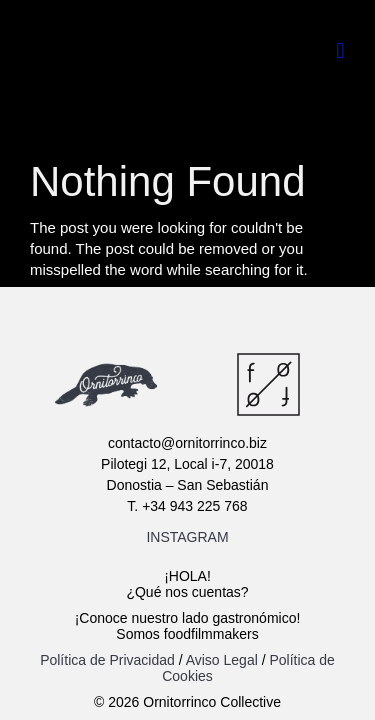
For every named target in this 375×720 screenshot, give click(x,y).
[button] (340, 50)
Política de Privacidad (109, 660)
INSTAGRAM (187, 537)
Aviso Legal (222, 660)
